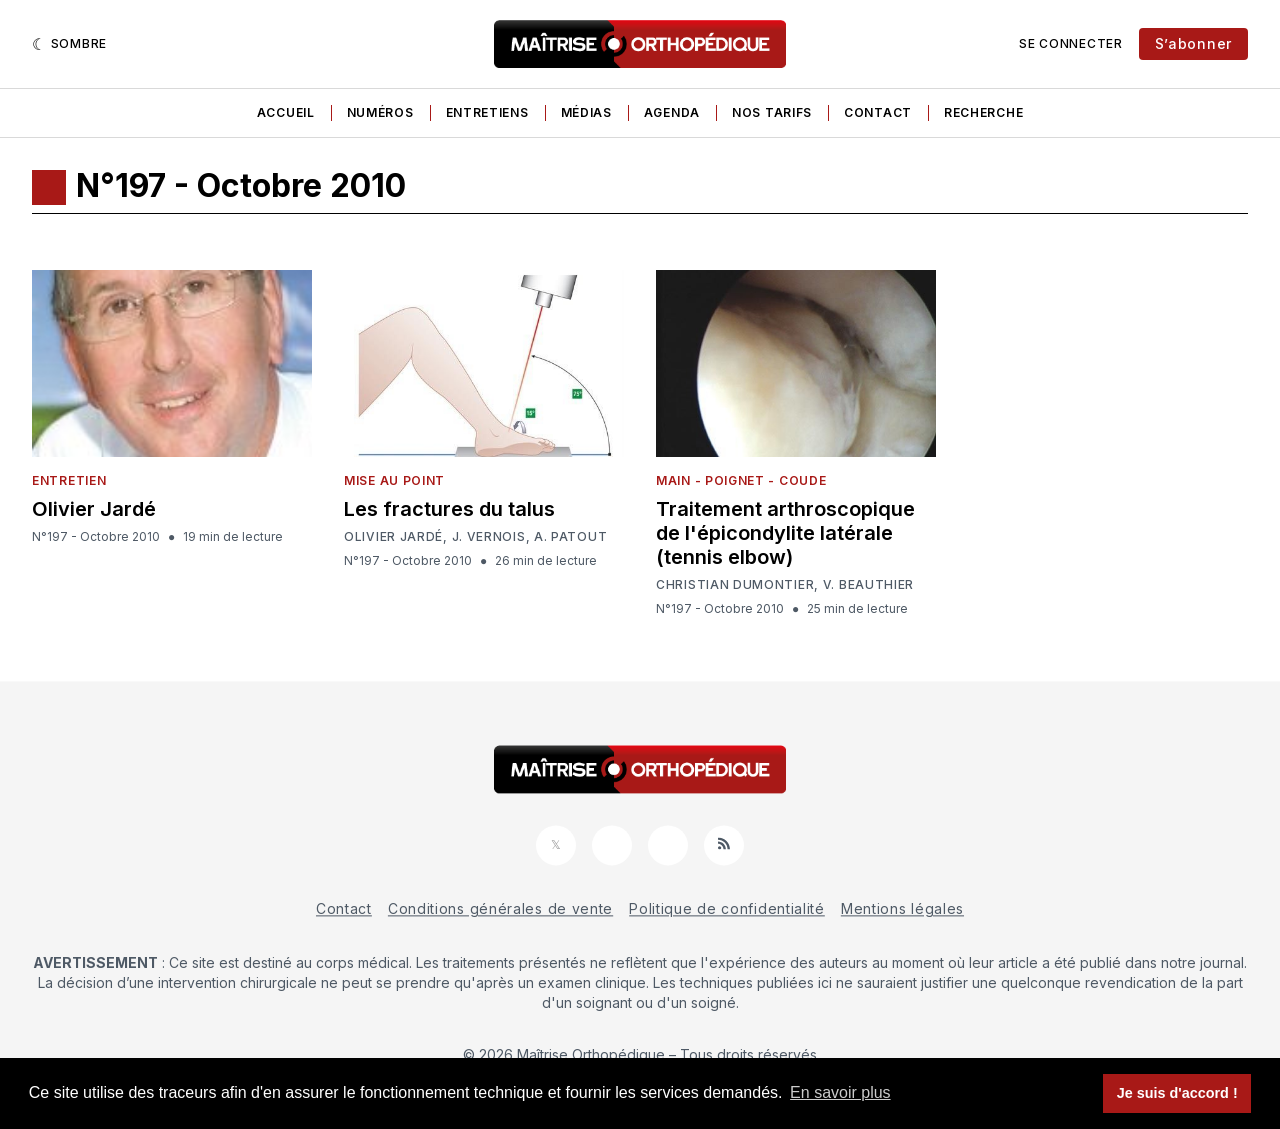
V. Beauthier (868, 585)
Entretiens (487, 112)
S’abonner (1193, 43)
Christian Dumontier (735, 585)
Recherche (983, 112)
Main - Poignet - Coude (741, 480)
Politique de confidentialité (727, 908)
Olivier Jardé (94, 509)
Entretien (69, 480)
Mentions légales (902, 908)
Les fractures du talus (449, 509)
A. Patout (570, 537)
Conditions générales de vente (500, 908)
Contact (878, 112)
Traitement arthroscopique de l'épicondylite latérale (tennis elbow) (785, 533)
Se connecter (1070, 43)
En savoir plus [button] (840, 1092)
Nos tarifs (772, 112)
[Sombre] (69, 44)
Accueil (286, 112)
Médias (586, 112)
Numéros (380, 112)
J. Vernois (489, 537)
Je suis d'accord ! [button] (1177, 1093)
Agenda (672, 112)
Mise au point (394, 480)
